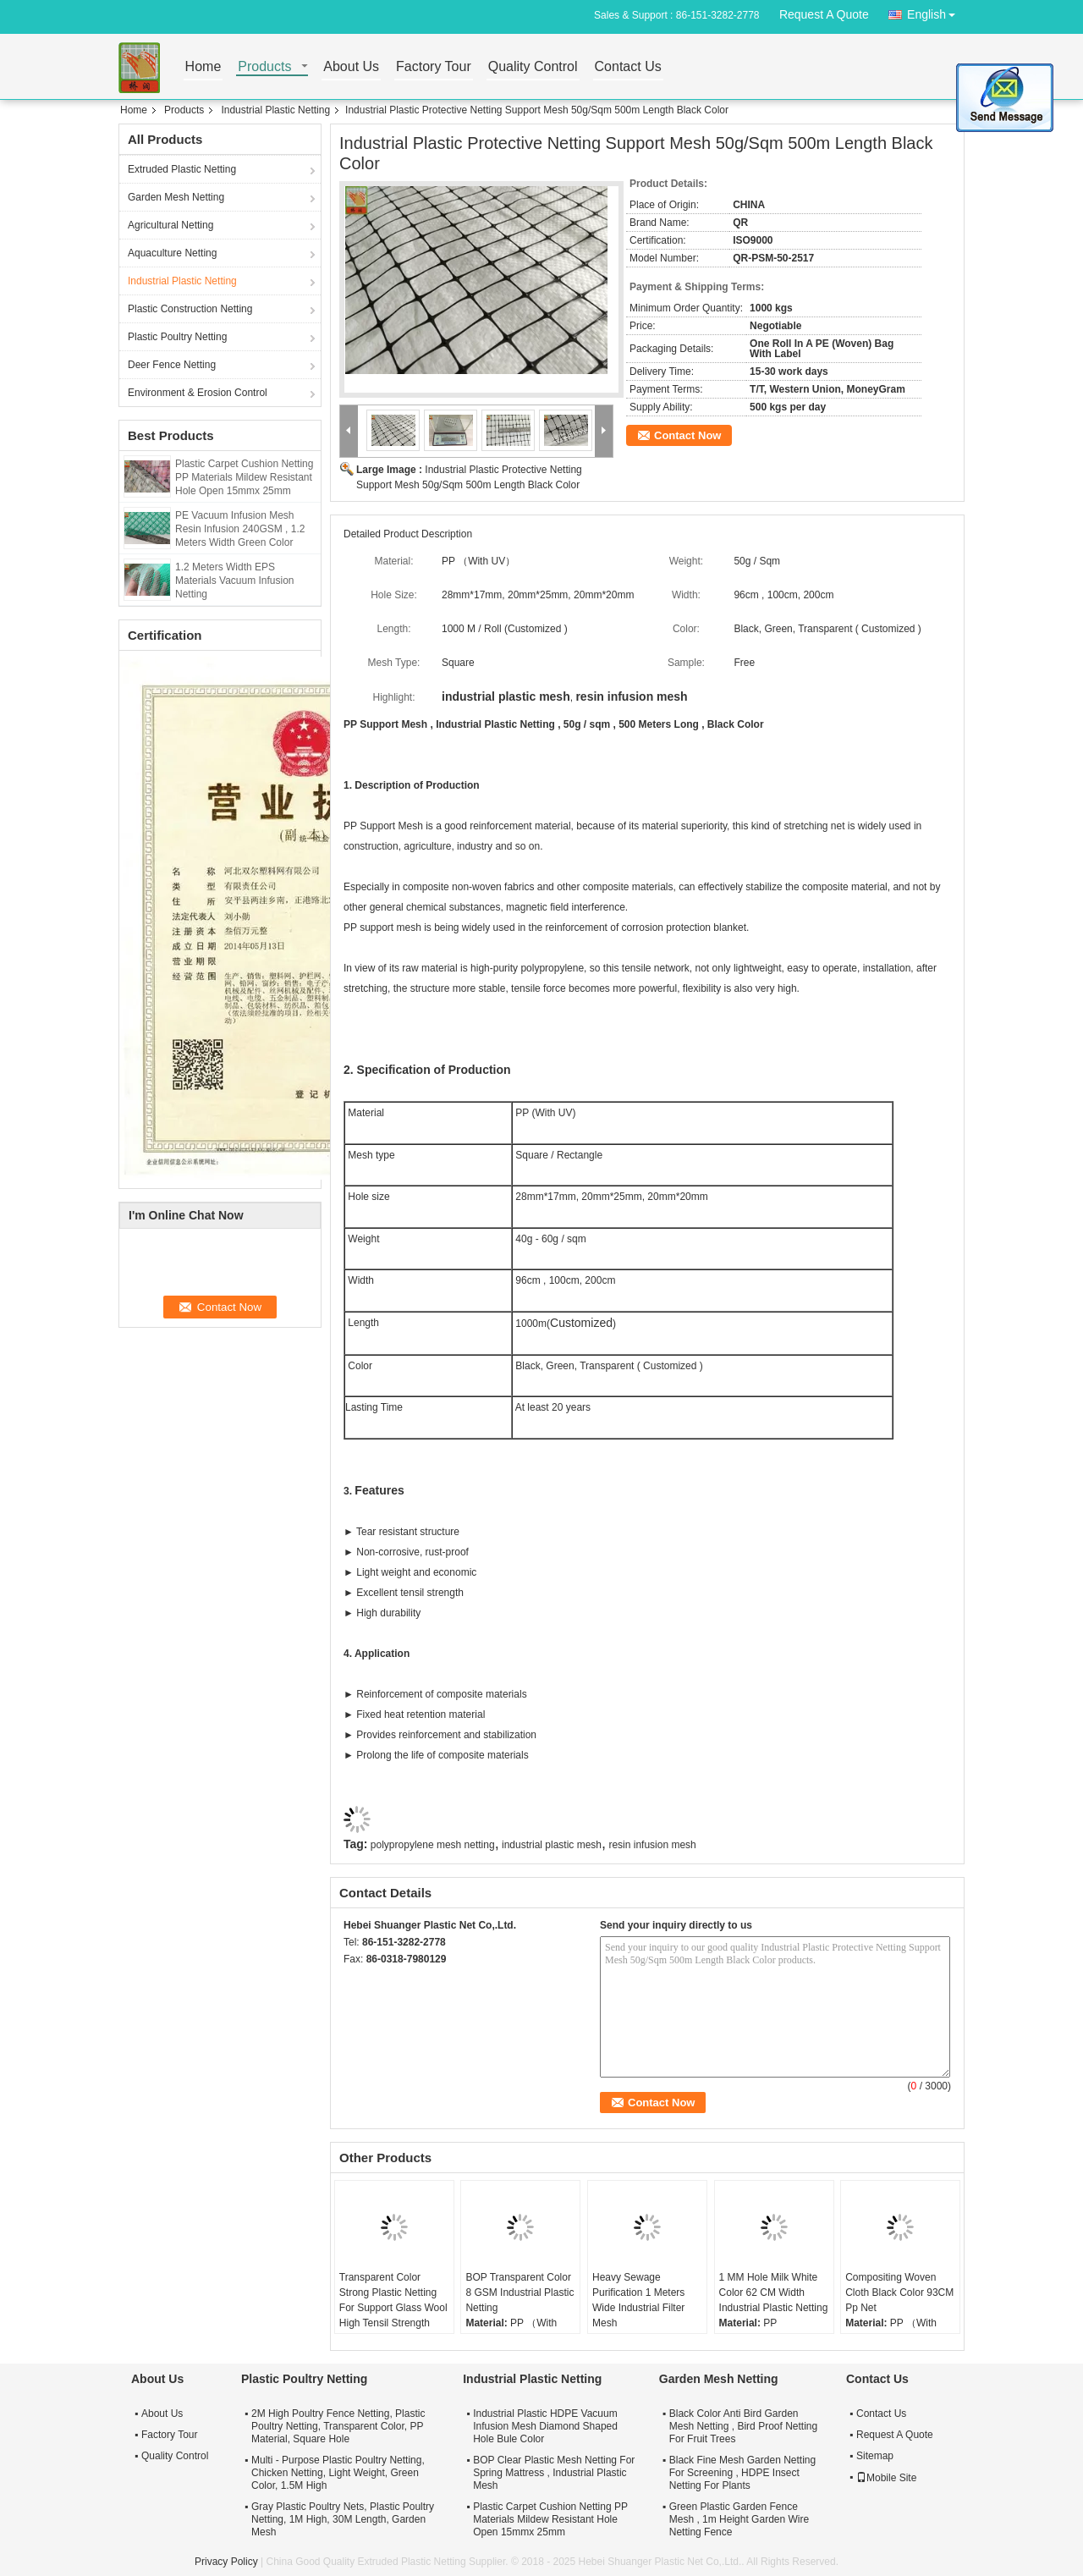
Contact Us (628, 67)
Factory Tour (433, 67)
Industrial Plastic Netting (275, 110)
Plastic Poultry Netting (177, 337)
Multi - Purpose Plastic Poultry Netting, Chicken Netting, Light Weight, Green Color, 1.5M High (338, 2472)
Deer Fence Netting (172, 365)
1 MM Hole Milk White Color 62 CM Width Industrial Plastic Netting (773, 2292)
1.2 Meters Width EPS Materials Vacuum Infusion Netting (234, 580)
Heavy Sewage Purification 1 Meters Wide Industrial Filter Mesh (638, 2300)
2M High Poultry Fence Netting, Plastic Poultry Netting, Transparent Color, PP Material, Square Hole (338, 2426)
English (936, 11)
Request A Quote (824, 14)
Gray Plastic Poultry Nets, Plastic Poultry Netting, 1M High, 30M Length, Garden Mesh (342, 2519)
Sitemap (874, 2456)
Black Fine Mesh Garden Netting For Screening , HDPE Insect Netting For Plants (742, 2472)
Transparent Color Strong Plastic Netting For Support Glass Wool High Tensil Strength (393, 2300)
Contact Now (687, 435)
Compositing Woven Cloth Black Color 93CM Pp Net (899, 2292)
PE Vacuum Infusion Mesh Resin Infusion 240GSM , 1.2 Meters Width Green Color (240, 528)
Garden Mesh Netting (176, 197)
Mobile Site (886, 2478)
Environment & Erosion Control (197, 393)
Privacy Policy (226, 2562)
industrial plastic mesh (552, 1845)
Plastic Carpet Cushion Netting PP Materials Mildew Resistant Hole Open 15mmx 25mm (244, 477)
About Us (351, 67)
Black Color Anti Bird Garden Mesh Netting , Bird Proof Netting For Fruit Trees (743, 2426)
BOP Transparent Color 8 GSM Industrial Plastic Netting (519, 2292)
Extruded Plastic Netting (182, 169)
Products (264, 67)
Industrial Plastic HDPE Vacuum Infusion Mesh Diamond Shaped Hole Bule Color (545, 2426)
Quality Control (533, 67)
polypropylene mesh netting (433, 1845)
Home (203, 67)
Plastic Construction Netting (190, 309)
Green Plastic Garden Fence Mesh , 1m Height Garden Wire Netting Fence (739, 2519)
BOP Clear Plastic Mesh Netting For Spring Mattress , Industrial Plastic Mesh (554, 2472)
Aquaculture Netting (172, 253)
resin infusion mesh (651, 1845)
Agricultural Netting (170, 225)
